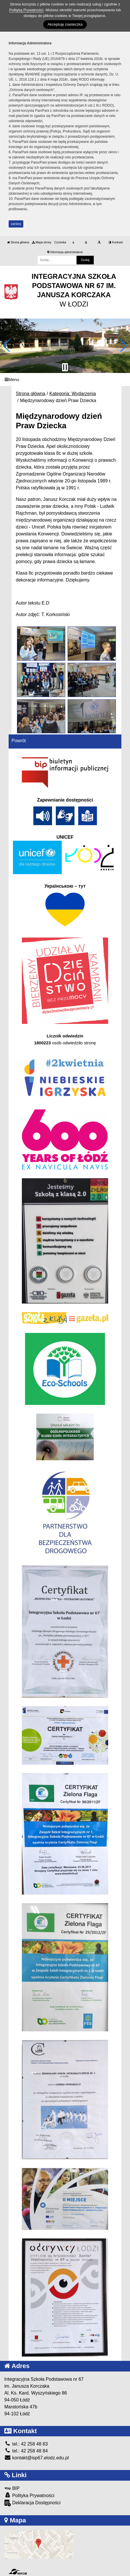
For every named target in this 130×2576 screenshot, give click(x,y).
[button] (7, 345)
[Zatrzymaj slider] (65, 367)
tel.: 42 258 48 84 (26, 2450)
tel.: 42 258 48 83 (26, 2443)
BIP (12, 2488)
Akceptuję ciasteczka (64, 24)
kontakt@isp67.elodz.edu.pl (36, 2457)
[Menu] (65, 379)
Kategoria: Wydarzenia (72, 393)
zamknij (16, 224)
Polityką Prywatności (26, 10)
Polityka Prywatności (29, 2495)
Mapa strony (41, 242)
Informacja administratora (65, 252)
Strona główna (18, 242)
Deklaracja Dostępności (32, 2503)
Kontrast (116, 242)
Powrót (19, 740)
